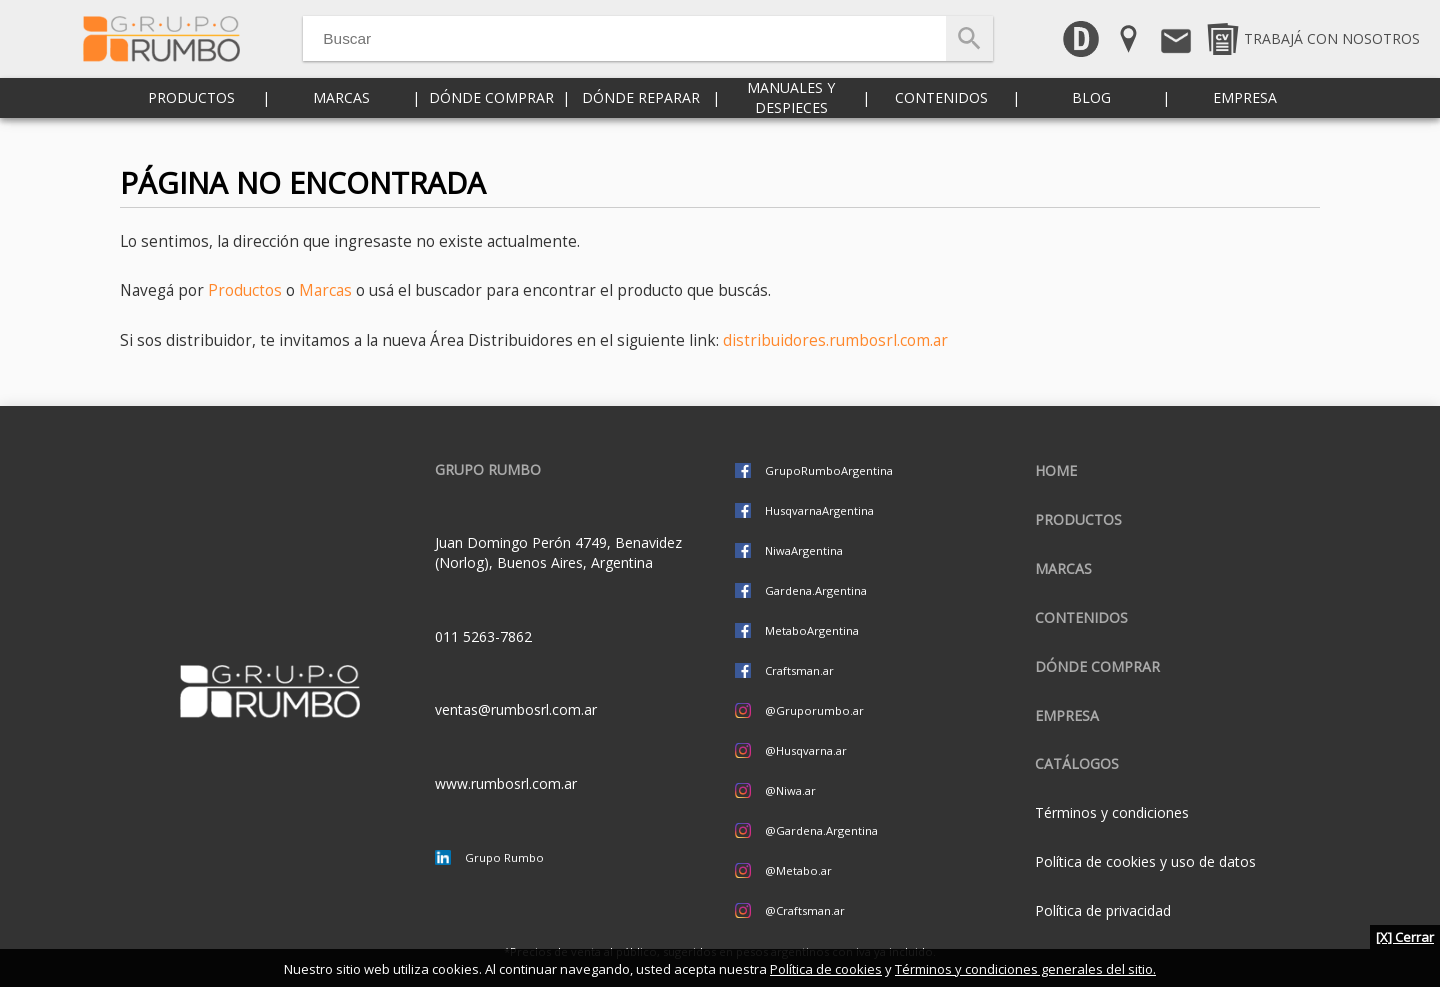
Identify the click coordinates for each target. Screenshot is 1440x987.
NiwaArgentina (804, 550)
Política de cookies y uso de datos (1145, 861)
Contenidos (941, 119)
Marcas (341, 119)
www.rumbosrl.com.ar (506, 783)
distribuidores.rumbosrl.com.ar (835, 340)
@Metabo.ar (798, 870)
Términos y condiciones (1112, 812)
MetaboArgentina (812, 630)
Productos (191, 119)
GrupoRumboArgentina (829, 470)
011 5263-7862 (483, 636)
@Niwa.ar (790, 790)
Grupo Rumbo (504, 857)
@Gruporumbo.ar (814, 710)
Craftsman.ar (799, 670)
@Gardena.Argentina (821, 830)
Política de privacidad (1103, 910)
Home (1056, 470)
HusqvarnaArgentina (819, 510)
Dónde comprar (491, 119)
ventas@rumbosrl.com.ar (516, 709)
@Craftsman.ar (805, 910)
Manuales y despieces (791, 119)
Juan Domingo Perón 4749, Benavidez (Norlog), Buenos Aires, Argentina (558, 552)
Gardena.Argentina (816, 590)
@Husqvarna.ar (806, 750)
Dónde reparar (641, 119)
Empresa (1245, 119)
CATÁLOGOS (1077, 763)
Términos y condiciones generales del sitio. (1025, 969)
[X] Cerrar (1405, 937)
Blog (1091, 119)
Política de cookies (826, 969)
